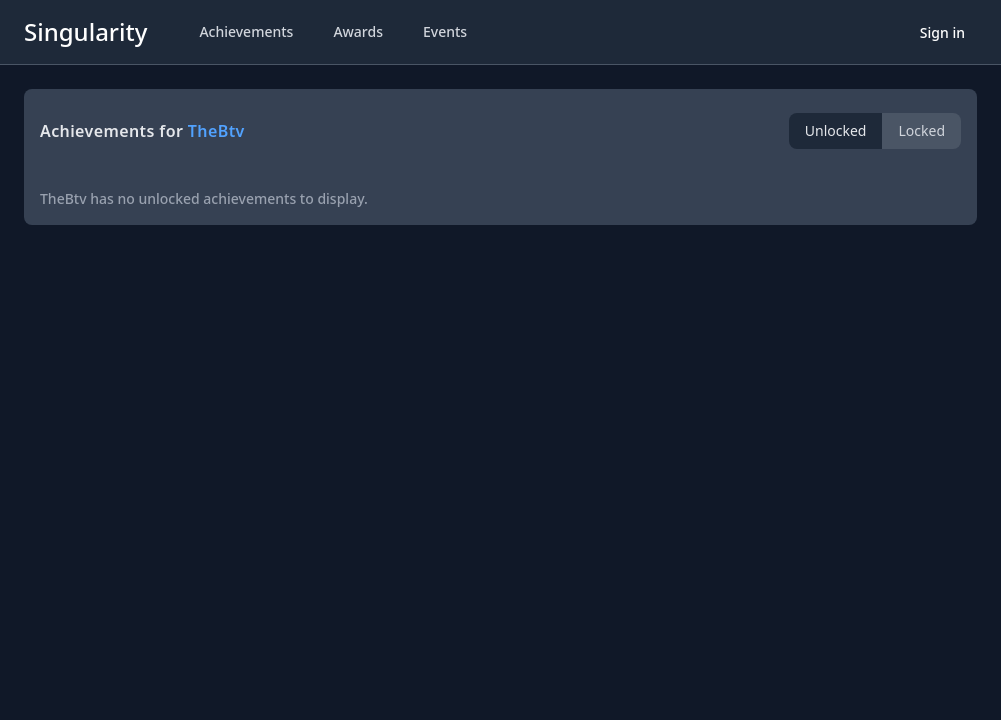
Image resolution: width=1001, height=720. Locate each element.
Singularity (85, 31)
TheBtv (216, 131)
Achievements (246, 31)
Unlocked (836, 130)
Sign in (942, 32)
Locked (921, 130)
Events (445, 31)
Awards (358, 31)
